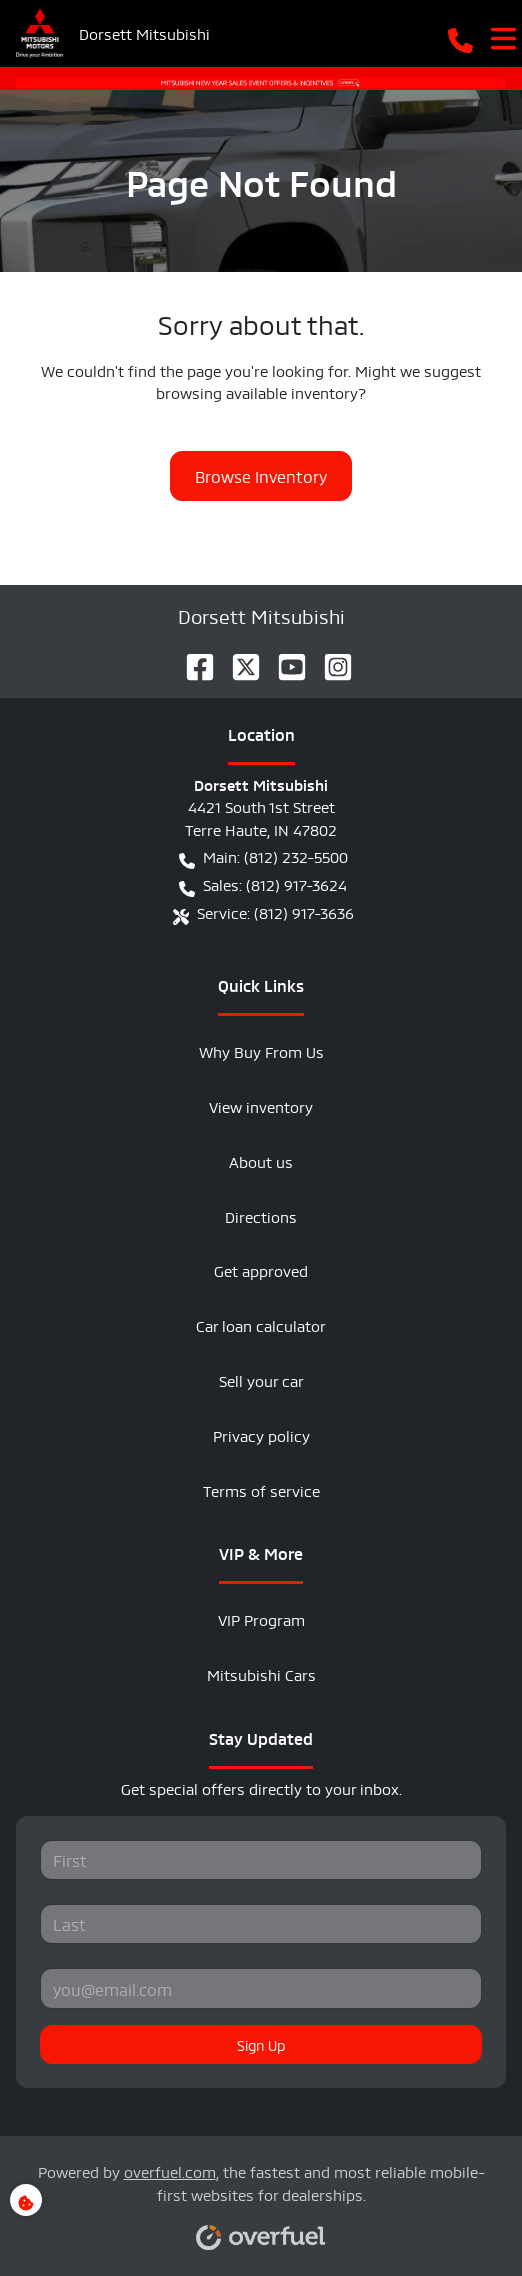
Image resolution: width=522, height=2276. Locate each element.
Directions (261, 1215)
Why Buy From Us (261, 1050)
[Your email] (261, 1988)
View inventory (261, 1105)
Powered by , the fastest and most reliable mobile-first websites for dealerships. (261, 2197)
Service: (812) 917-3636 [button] (263, 913)
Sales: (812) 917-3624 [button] (263, 885)
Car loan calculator (261, 1324)
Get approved (261, 1269)
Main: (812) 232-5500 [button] (263, 857)
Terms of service (261, 1489)
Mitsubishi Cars (261, 1673)
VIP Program (261, 1618)
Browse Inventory (261, 475)
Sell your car (261, 1379)
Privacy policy (261, 1434)
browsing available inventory (257, 391)
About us (261, 1160)
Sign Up (261, 2044)
